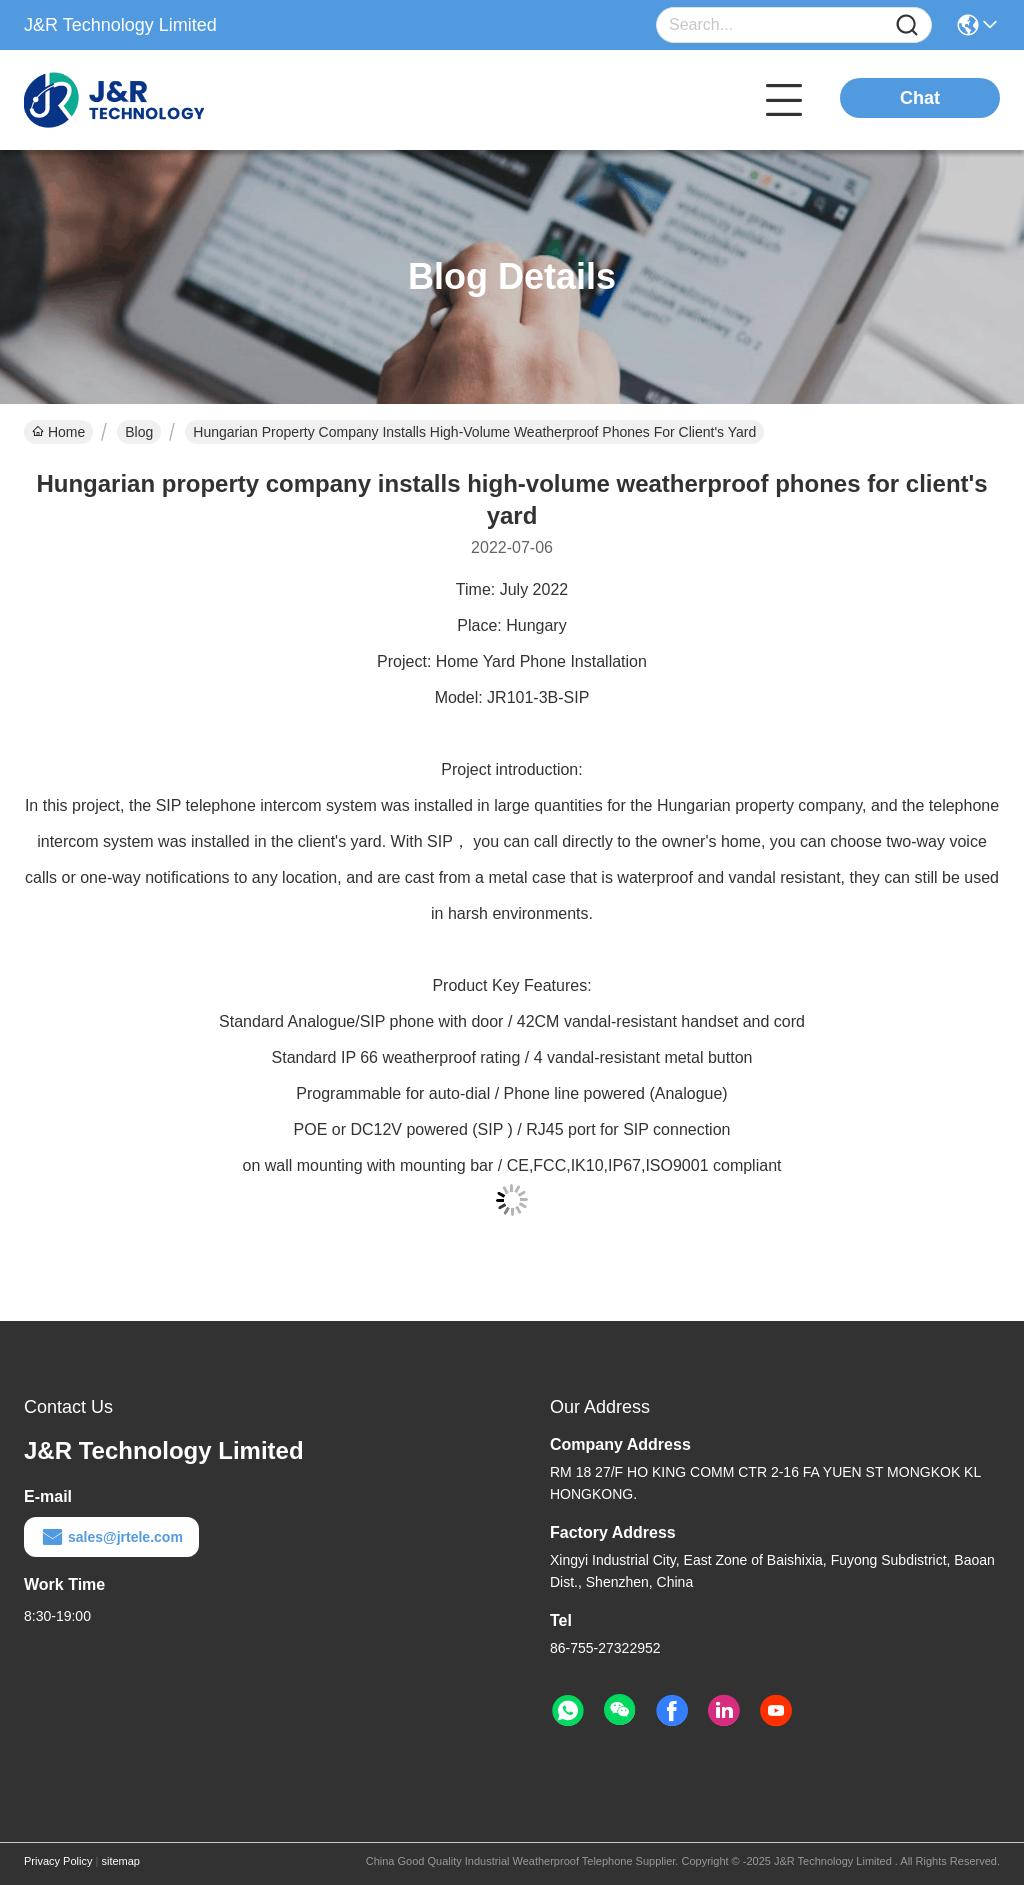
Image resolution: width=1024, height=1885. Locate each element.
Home (58, 432)
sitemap (120, 1861)
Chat (920, 98)
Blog (139, 432)
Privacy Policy (58, 1861)
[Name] (907, 25)
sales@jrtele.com (111, 1537)
